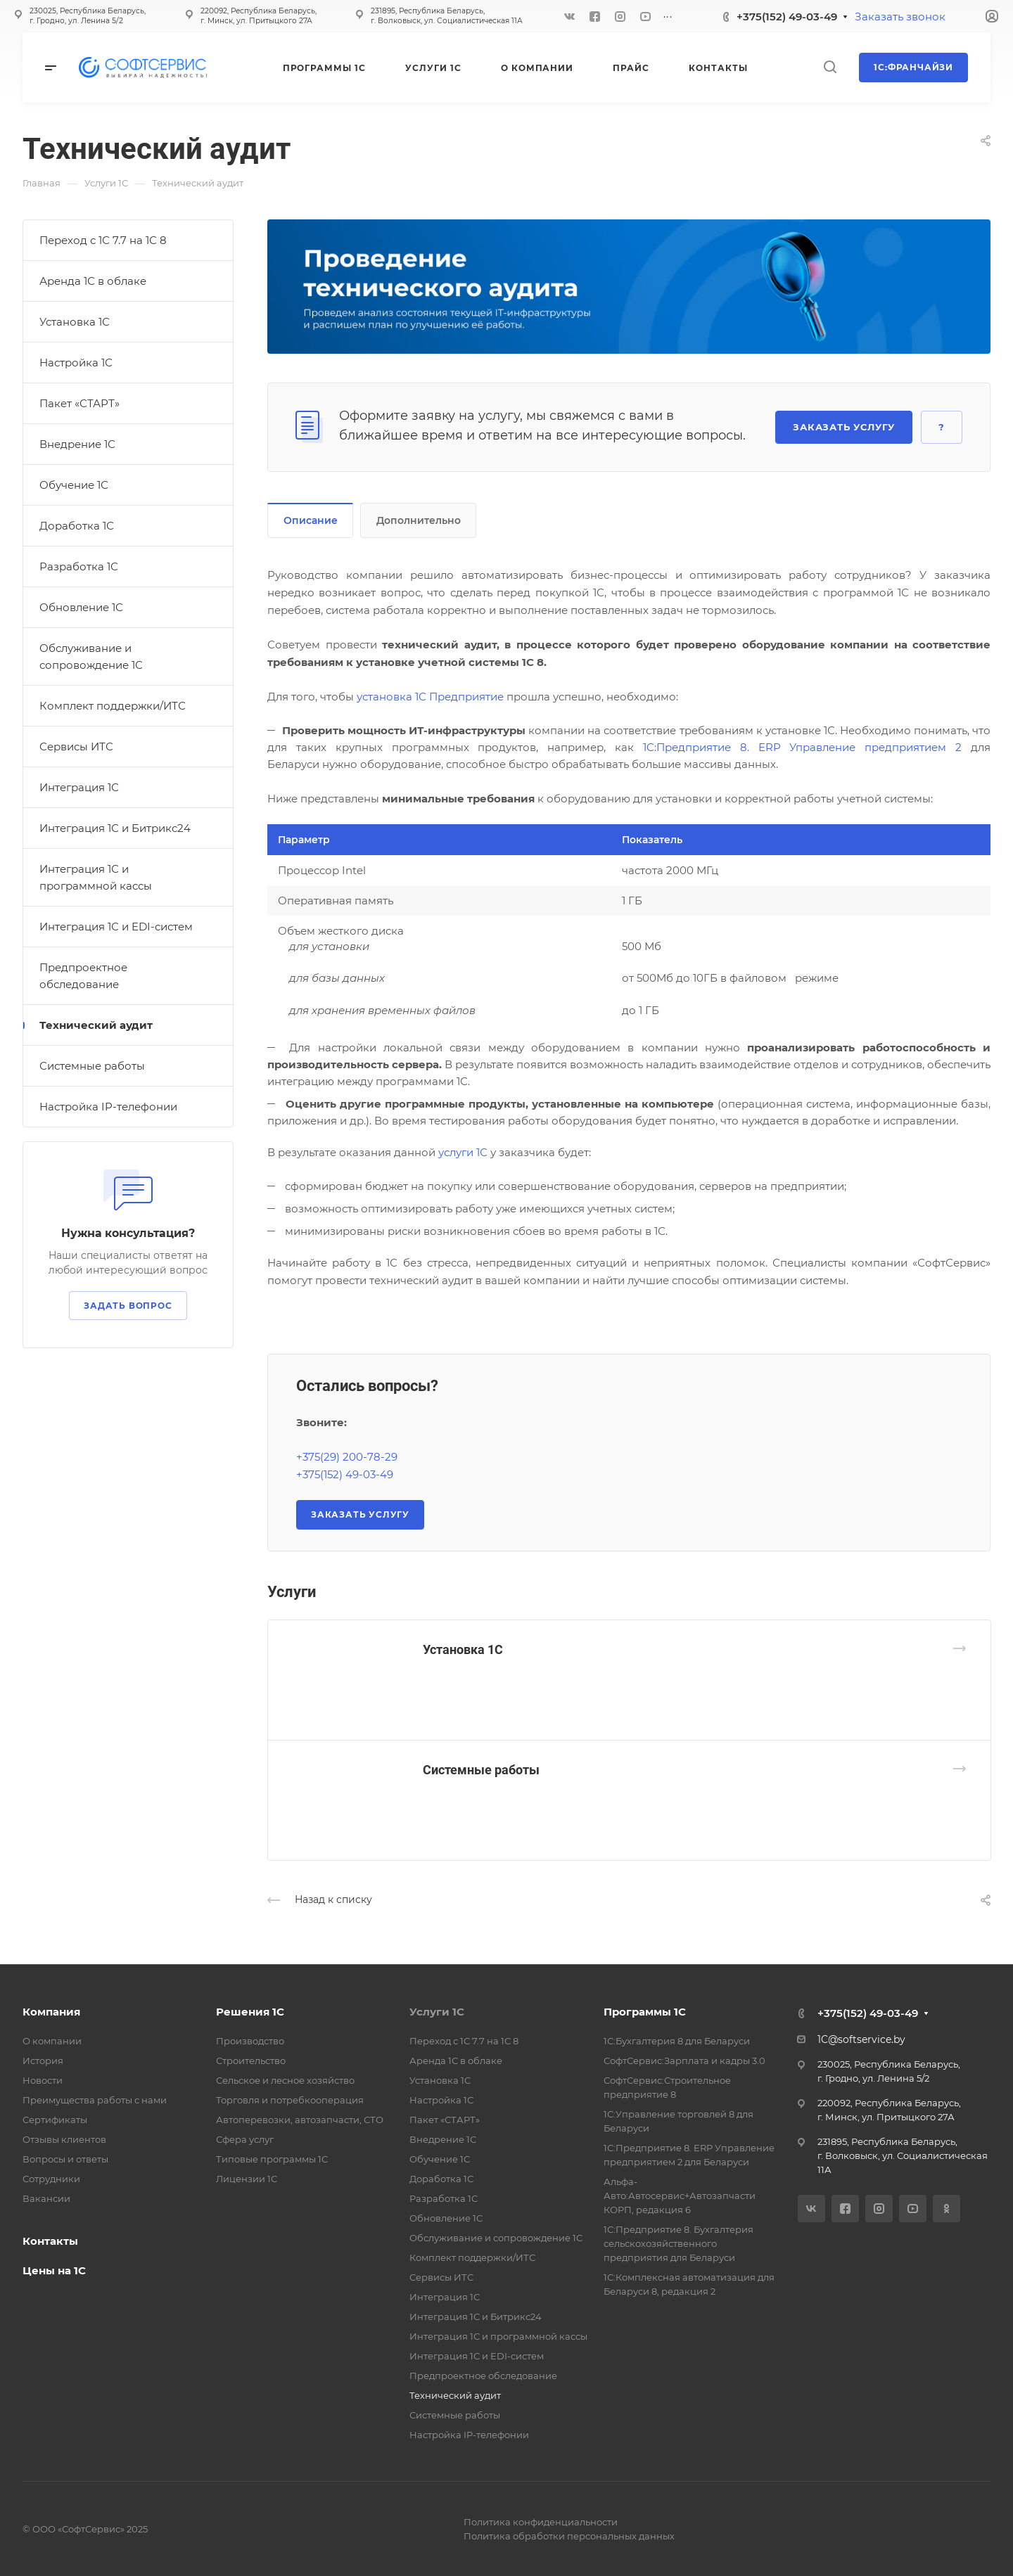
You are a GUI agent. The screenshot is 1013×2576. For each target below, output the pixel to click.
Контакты (50, 2241)
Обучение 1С (73, 485)
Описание (310, 520)
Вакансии (46, 2198)
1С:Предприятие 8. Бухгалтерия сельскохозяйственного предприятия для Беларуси (678, 2243)
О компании (52, 2040)
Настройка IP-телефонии (108, 1106)
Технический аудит (96, 1025)
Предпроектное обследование (83, 976)
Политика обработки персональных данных (569, 2536)
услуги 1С (463, 1152)
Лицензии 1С (246, 2178)
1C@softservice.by (861, 2039)
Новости (43, 2080)
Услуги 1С (436, 2011)
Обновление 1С (81, 607)
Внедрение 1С (77, 444)
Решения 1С (250, 2011)
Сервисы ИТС (76, 746)
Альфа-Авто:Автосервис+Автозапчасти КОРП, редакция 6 (680, 2195)
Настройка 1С (76, 362)
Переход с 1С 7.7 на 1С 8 (103, 240)
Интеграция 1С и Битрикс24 (115, 828)
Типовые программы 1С (272, 2159)
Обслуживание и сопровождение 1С (91, 656)
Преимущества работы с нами (95, 2100)
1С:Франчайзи (913, 67)
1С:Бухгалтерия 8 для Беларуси (677, 2040)
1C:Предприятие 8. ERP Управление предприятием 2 (802, 747)
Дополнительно (418, 520)
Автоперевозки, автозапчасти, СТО (299, 2119)
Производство (250, 2040)
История (43, 2060)
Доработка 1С (76, 525)
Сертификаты (55, 2119)
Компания (51, 2011)
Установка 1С (463, 1649)
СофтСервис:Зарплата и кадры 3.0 (684, 2060)
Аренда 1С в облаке (92, 281)
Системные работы (481, 1769)
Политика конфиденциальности (541, 2521)
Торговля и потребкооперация (290, 2100)
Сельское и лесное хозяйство (285, 2080)
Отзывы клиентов (64, 2139)
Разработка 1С (78, 566)
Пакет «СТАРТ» (79, 403)
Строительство (251, 2060)
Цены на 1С (54, 2270)
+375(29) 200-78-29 (346, 1456)
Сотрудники (51, 2178)
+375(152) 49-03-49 (787, 16)
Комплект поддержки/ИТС (112, 705)
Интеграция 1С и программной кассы (95, 877)
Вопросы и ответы (65, 2159)
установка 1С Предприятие (430, 696)
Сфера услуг (245, 2139)
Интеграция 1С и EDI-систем (116, 926)
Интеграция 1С (79, 787)
